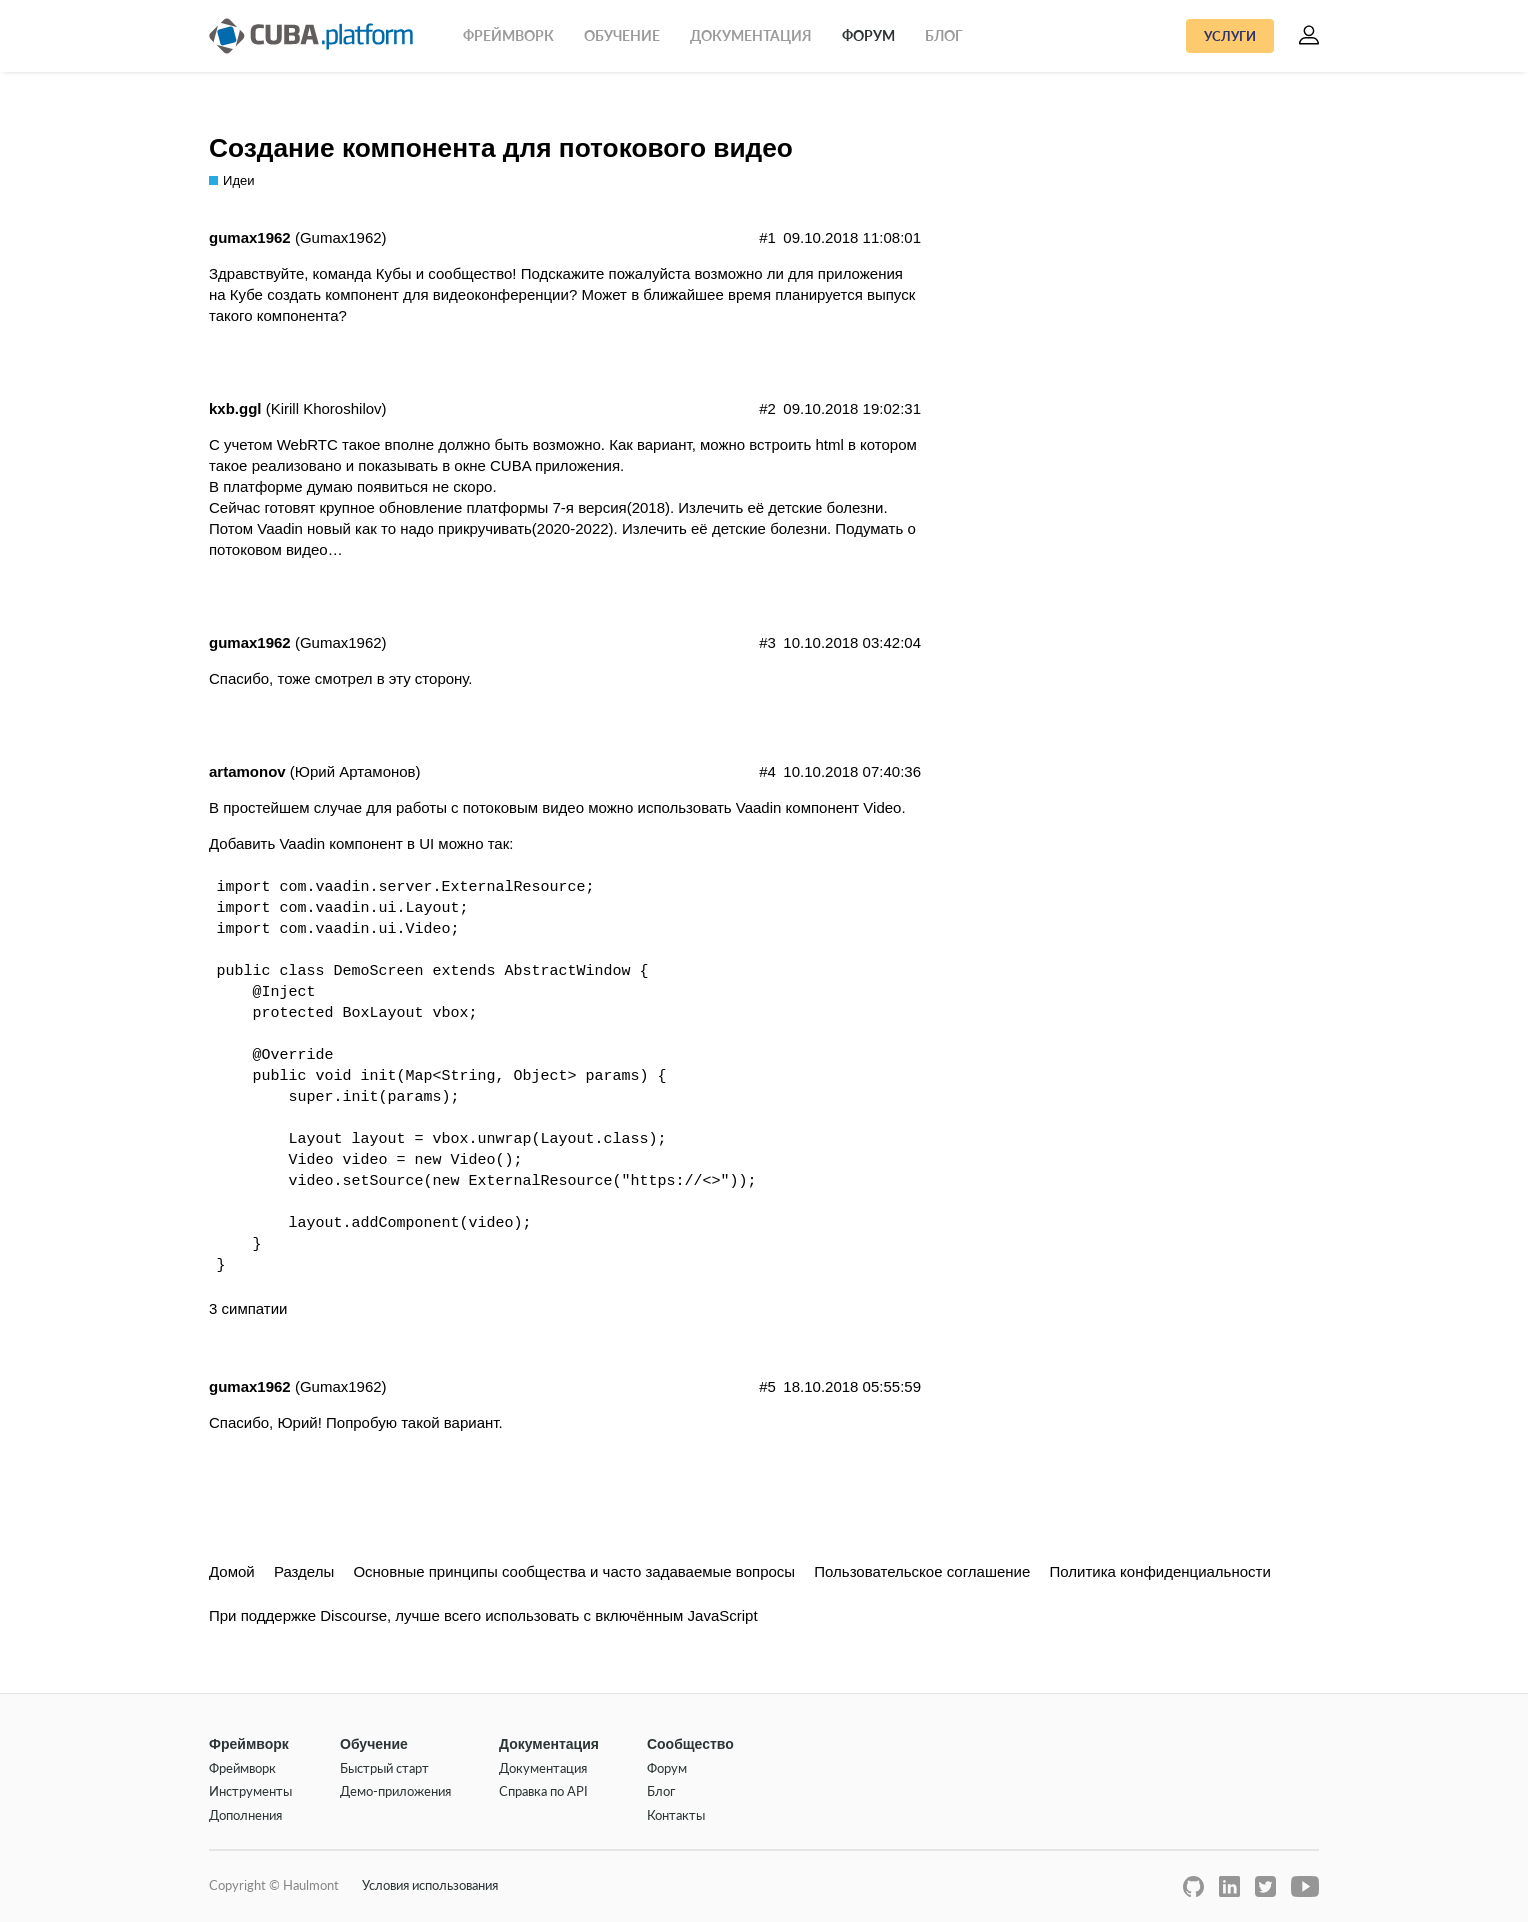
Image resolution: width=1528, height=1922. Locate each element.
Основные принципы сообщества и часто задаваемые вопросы (574, 1571)
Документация (751, 35)
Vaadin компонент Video (819, 807)
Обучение (622, 35)
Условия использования (430, 1885)
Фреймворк (508, 35)
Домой (232, 1571)
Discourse (353, 1615)
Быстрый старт (384, 1768)
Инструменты (250, 1791)
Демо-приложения (395, 1791)
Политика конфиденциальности (1160, 1571)
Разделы (304, 1571)
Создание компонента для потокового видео (501, 148)
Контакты (676, 1815)
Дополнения (245, 1815)
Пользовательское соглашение (922, 1571)
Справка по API (543, 1791)
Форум (868, 35)
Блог (944, 35)
